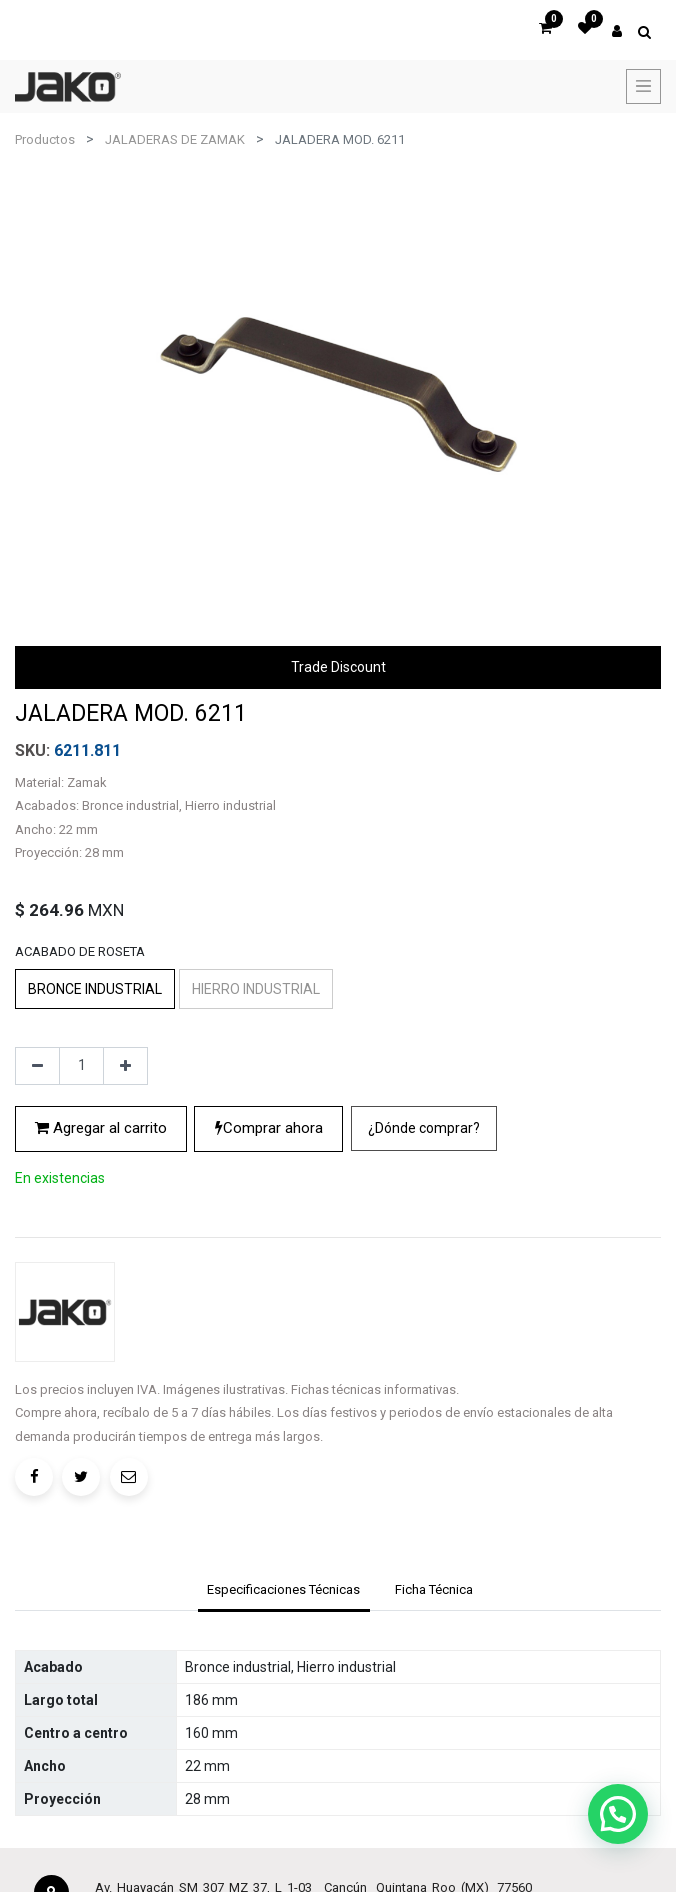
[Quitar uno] (37, 1237)
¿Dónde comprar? (424, 1299)
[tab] (284, 1724)
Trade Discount (338, 667)
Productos (45, 139)
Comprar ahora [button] (269, 1299)
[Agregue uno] (125, 1237)
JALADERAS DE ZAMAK (175, 139)
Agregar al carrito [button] (101, 1299)
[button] (424, 1299)
